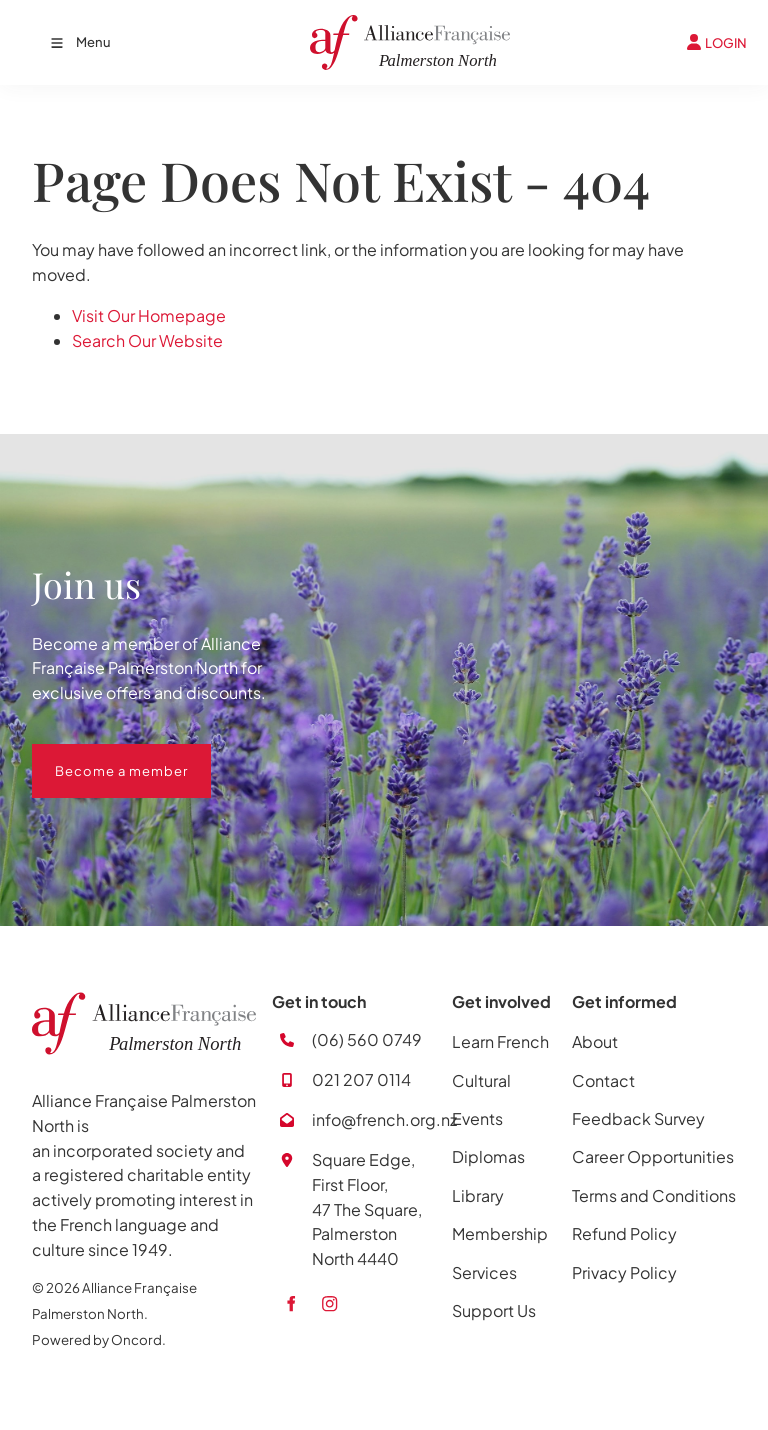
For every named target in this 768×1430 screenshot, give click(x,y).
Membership (500, 1233)
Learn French (500, 1041)
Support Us (494, 1310)
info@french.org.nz (384, 1119)
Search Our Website (147, 340)
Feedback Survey (638, 1118)
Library (478, 1195)
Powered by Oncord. (99, 1339)
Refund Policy (624, 1233)
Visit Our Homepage (149, 315)
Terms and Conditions (654, 1195)
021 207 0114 (361, 1079)
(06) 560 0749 (367, 1039)
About (595, 1041)
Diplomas (488, 1156)
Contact (603, 1080)
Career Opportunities (653, 1156)
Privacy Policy (624, 1272)
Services (484, 1272)
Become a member (98, 756)
